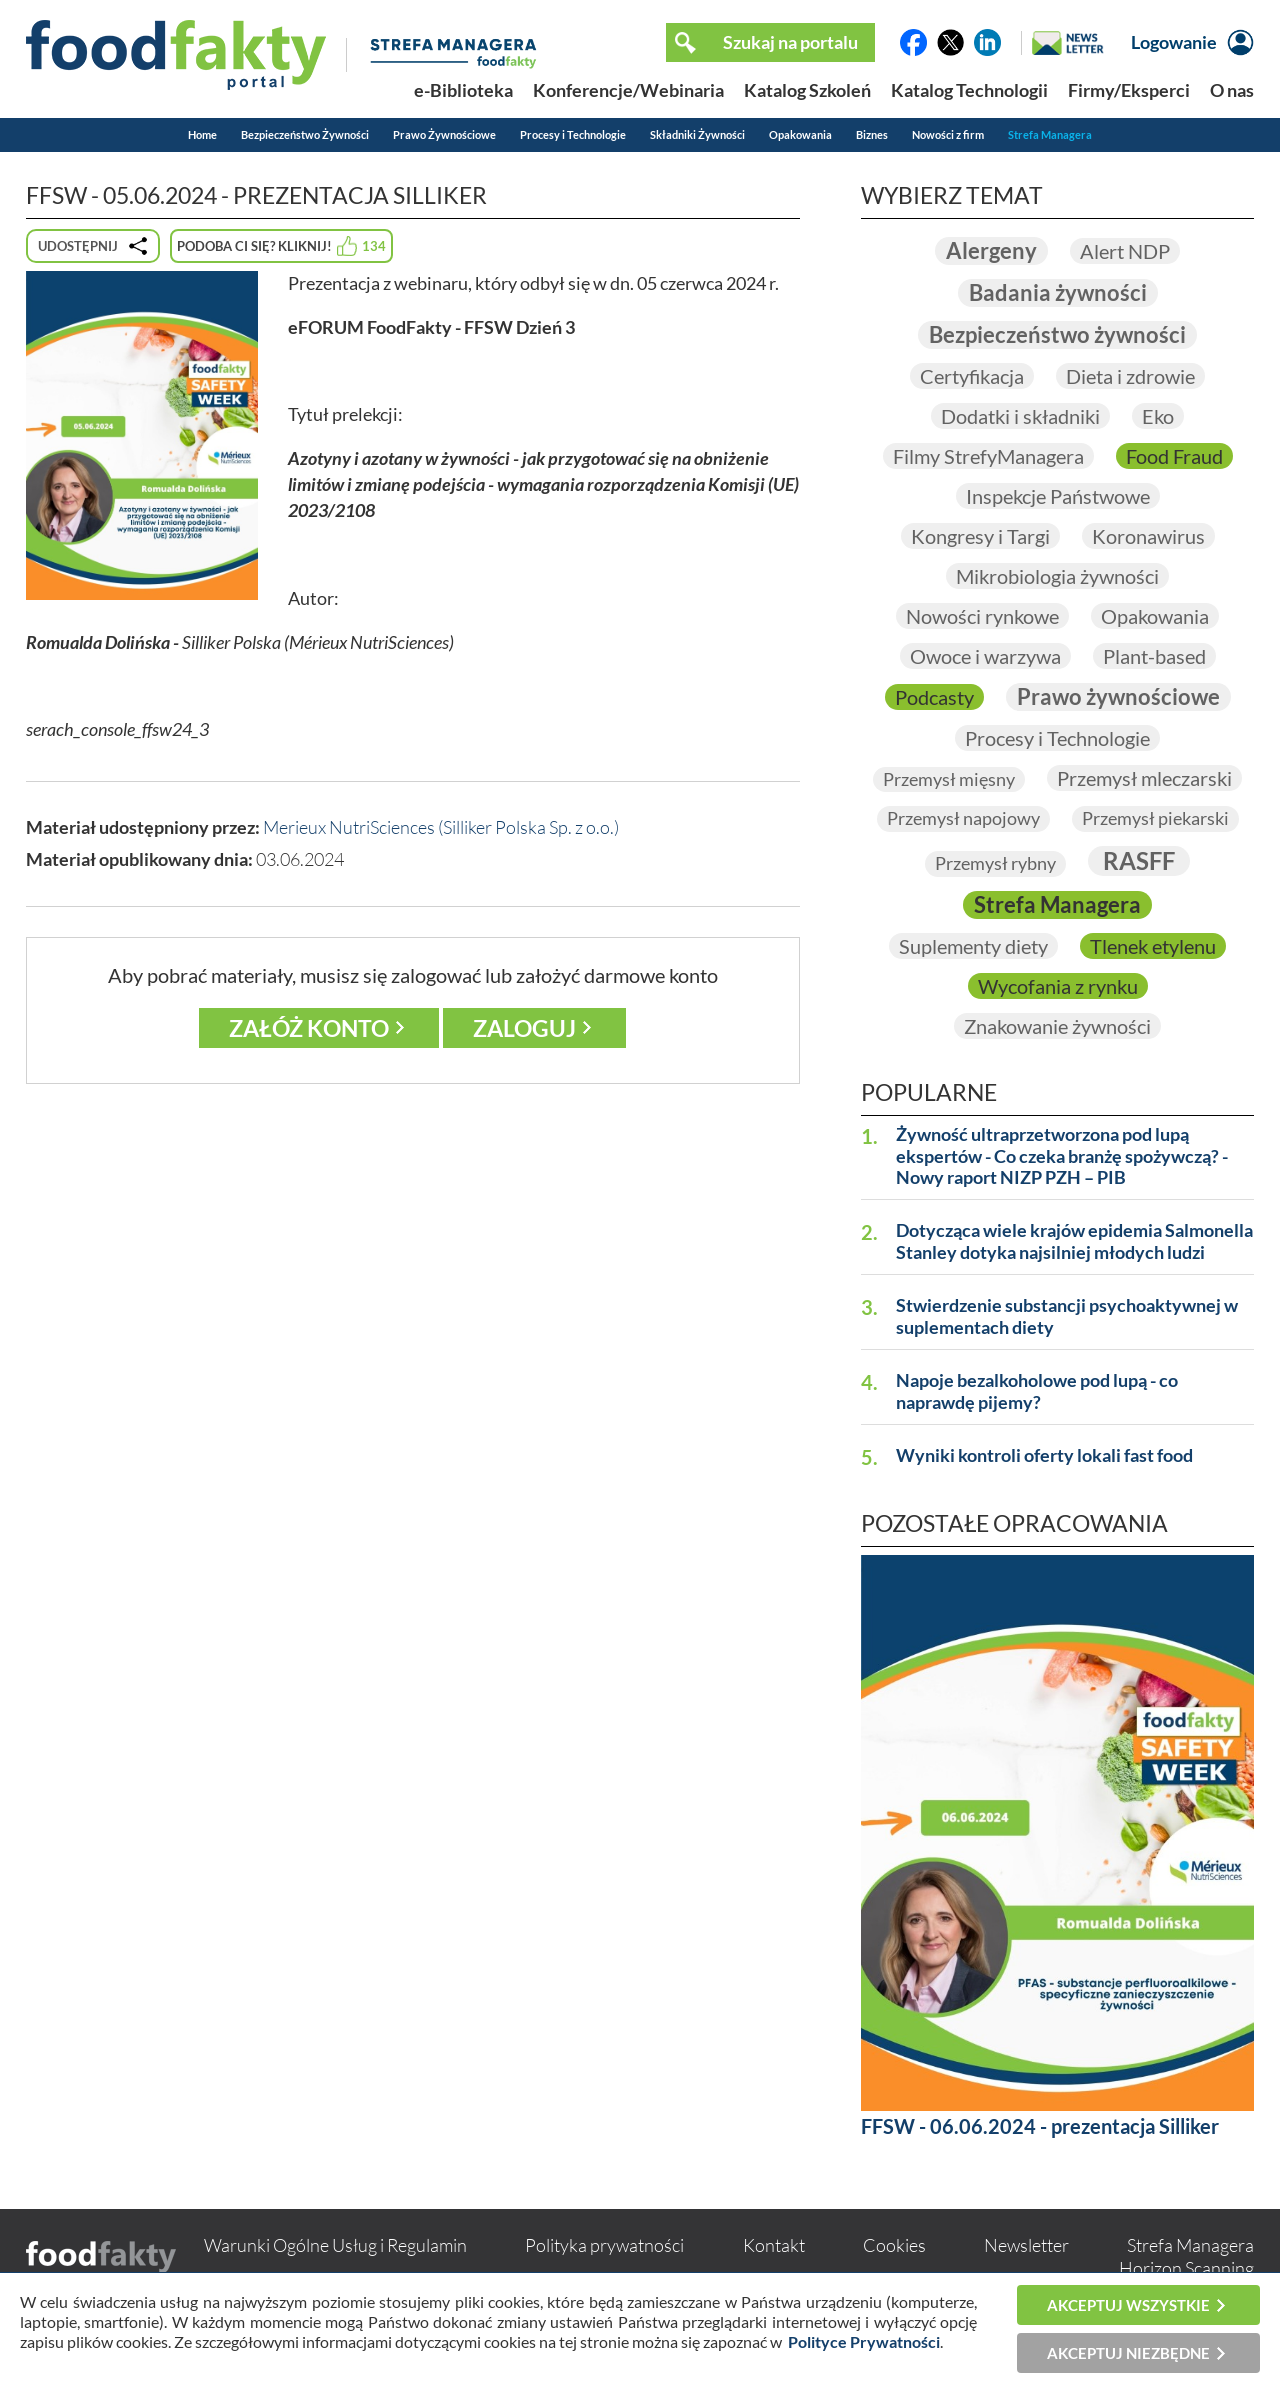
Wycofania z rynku (1058, 986)
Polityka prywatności (604, 2245)
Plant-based (1154, 656)
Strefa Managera (1050, 134)
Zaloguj (524, 1028)
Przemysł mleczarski (1144, 778)
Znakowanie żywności (1057, 1026)
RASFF (1139, 860)
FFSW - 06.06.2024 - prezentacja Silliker (1040, 2126)
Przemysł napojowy (963, 818)
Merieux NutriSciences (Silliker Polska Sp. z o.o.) (441, 827)
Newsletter (1026, 2245)
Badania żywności (1058, 292)
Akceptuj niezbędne (1128, 2353)
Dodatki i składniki (1020, 416)
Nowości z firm (948, 134)
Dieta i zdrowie (1130, 376)
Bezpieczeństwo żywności (1057, 334)
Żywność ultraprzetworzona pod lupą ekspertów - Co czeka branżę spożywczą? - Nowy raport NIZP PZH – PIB (1062, 1156)
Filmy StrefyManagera (988, 456)
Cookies (894, 2245)
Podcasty (934, 697)
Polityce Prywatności (864, 2341)
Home (202, 134)
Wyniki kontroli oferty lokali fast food (1044, 1455)
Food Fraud (1174, 456)
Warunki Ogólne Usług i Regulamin (335, 2245)
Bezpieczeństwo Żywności (305, 134)
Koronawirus (1148, 536)
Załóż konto (309, 1028)
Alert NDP (1125, 251)
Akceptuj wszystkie (1128, 2305)
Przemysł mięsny (949, 779)
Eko (1158, 416)
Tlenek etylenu (1153, 946)
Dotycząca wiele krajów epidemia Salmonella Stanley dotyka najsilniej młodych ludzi (1074, 1241)
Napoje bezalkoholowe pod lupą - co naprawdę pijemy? (1037, 1391)
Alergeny (991, 250)
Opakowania (800, 134)
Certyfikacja (972, 376)
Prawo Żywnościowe (444, 134)
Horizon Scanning (1186, 2268)
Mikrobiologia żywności (1057, 576)
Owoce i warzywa (985, 656)
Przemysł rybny (995, 863)
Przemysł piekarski (1155, 818)
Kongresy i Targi (980, 536)
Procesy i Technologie (573, 134)
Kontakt (774, 2245)
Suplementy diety (973, 946)
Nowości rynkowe (982, 616)
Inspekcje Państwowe (1058, 496)
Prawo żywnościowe (1118, 696)
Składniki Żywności (697, 134)
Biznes (872, 134)
